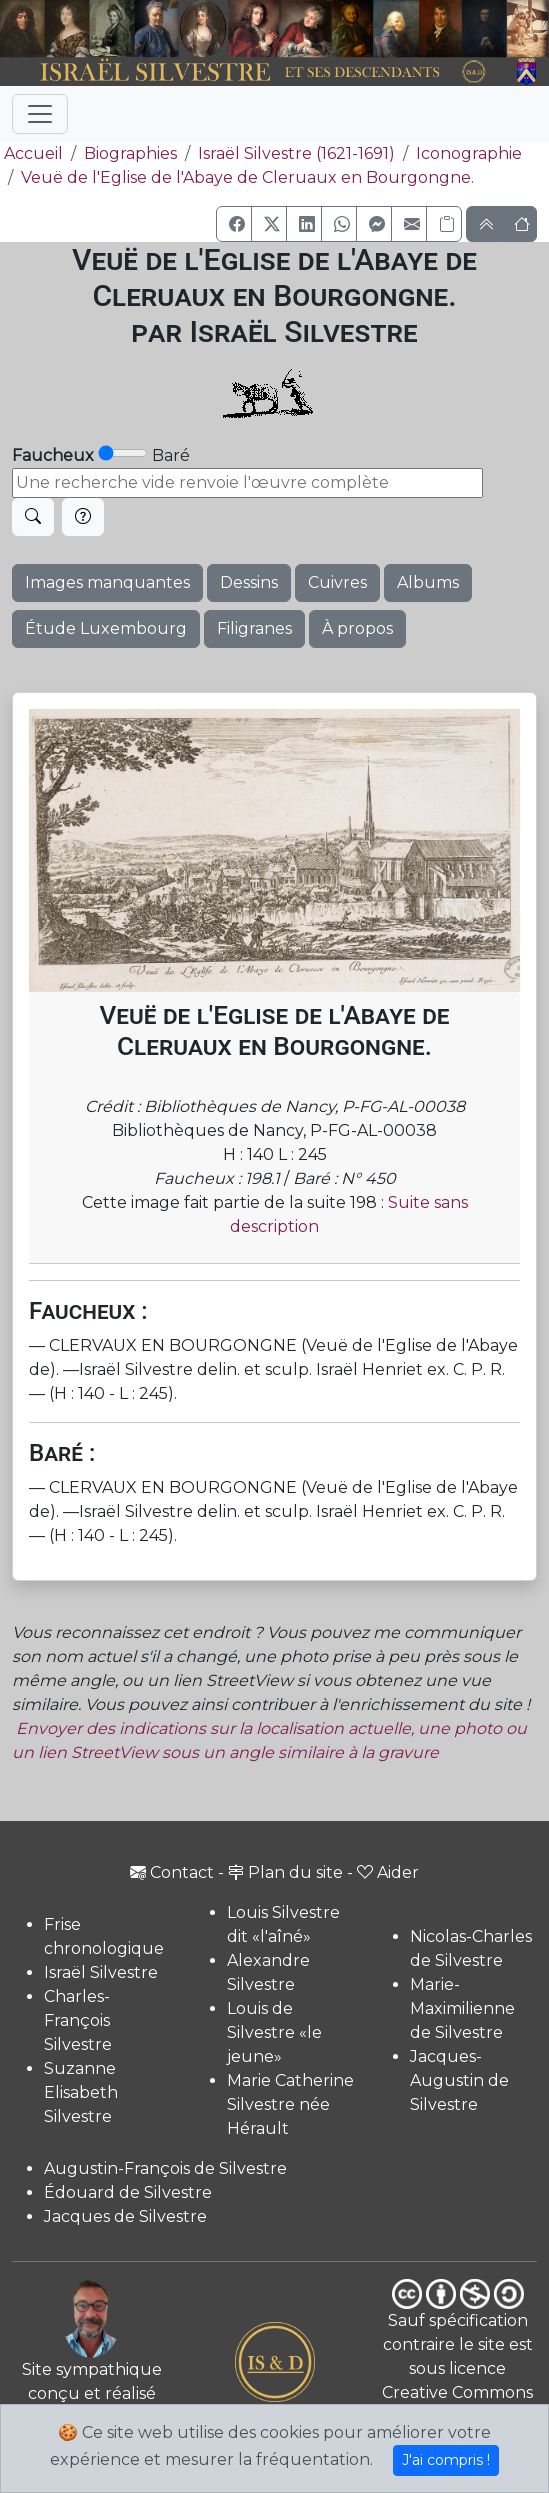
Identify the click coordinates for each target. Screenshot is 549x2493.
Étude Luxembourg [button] (106, 628)
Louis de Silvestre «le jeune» (274, 2032)
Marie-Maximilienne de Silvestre (462, 2008)
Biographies (130, 153)
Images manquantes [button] (107, 582)
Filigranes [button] (254, 628)
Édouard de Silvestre (128, 2192)
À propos (357, 628)
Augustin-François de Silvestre (165, 2168)
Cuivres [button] (337, 582)
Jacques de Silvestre (125, 2216)
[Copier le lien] (444, 224)
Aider (388, 1872)
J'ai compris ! (446, 2460)
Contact (172, 1872)
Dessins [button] (249, 582)
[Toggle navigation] (40, 114)
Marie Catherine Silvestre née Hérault (290, 2104)
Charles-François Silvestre (78, 2020)
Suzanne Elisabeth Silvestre (81, 2092)
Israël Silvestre (101, 1972)
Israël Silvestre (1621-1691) (296, 153)
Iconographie (469, 153)
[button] (234, 224)
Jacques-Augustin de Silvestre (459, 2080)
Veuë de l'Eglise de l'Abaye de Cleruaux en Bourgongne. (247, 177)
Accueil (31, 153)
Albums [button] (428, 582)
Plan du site (285, 1872)
